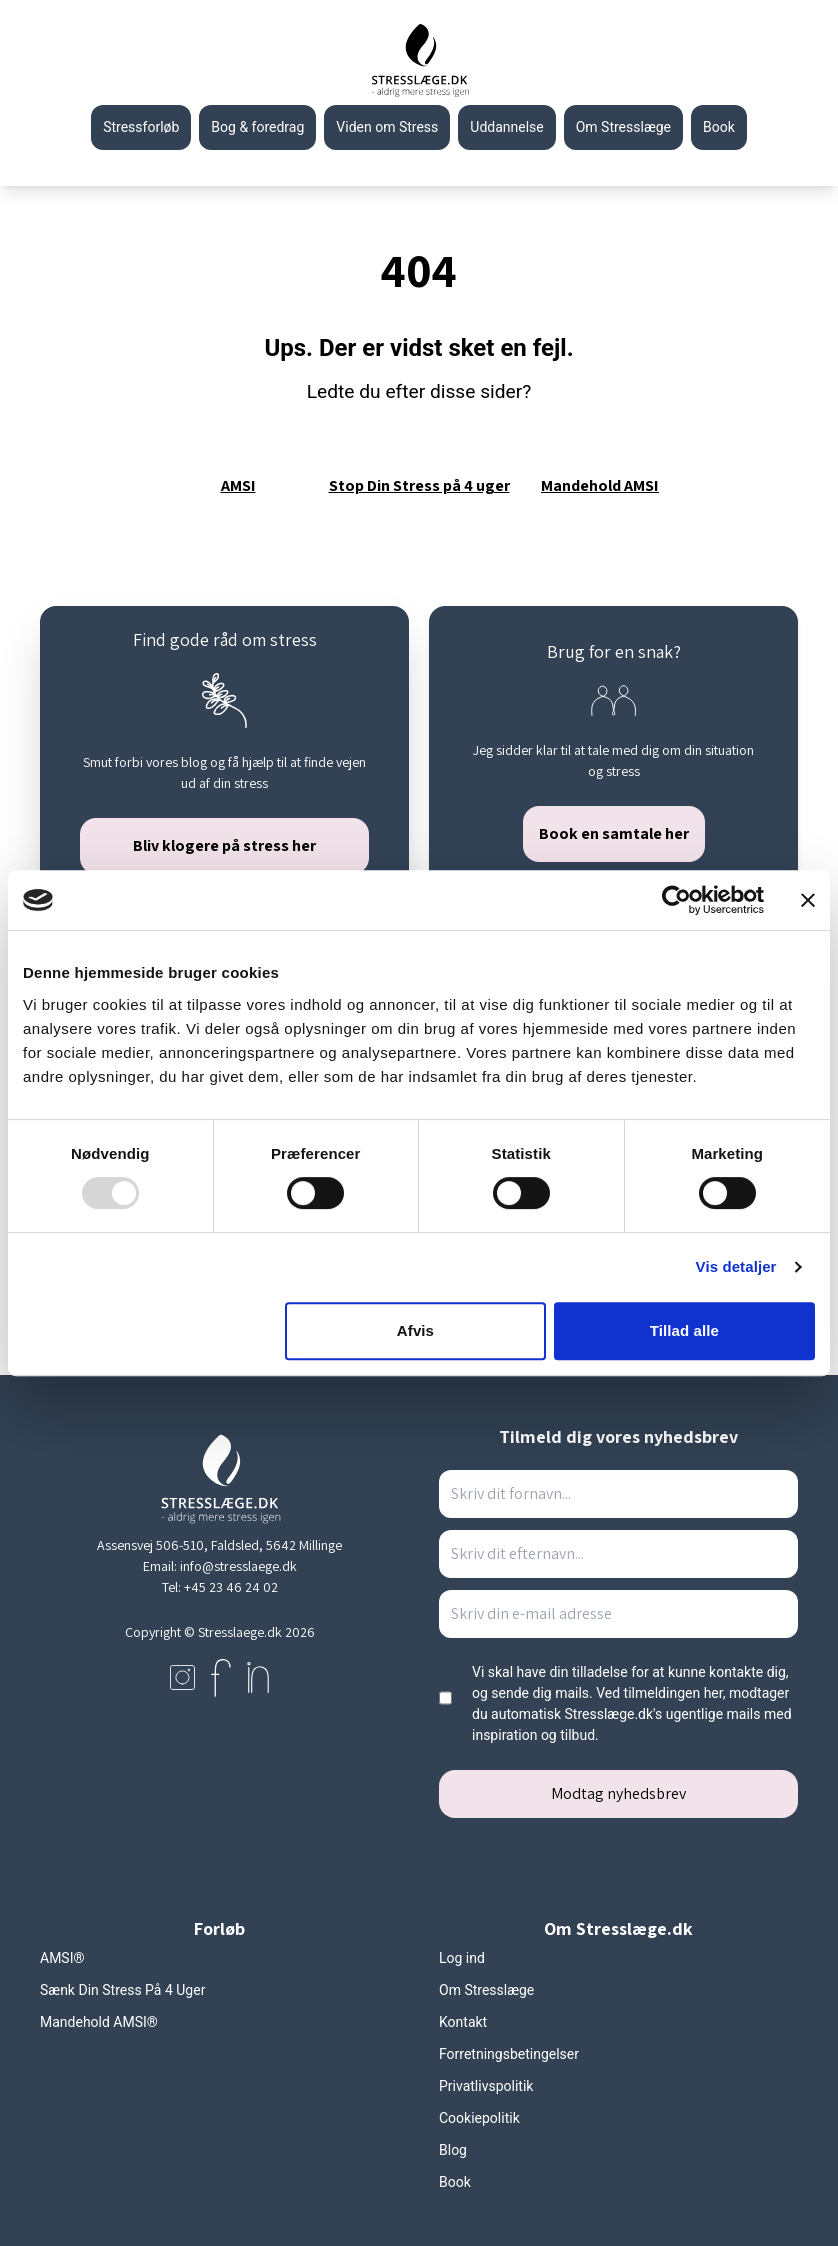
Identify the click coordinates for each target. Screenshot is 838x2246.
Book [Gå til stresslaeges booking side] (719, 127)
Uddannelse (506, 127)
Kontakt (463, 2022)
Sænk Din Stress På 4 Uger (122, 1990)
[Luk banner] (808, 900)
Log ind (462, 1958)
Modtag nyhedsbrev (618, 1793)
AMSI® (62, 1958)
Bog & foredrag (257, 127)
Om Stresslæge (623, 127)
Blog (453, 2150)
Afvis (415, 1330)
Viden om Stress (387, 127)
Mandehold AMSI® (99, 2022)
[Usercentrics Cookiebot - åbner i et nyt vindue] (676, 900)
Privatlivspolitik (486, 2086)
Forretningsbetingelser (509, 2054)
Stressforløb (141, 127)
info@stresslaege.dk (238, 1566)
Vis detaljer (736, 1266)
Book (455, 2182)
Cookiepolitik (479, 2118)
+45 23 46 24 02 (231, 1587)
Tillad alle (684, 1330)
